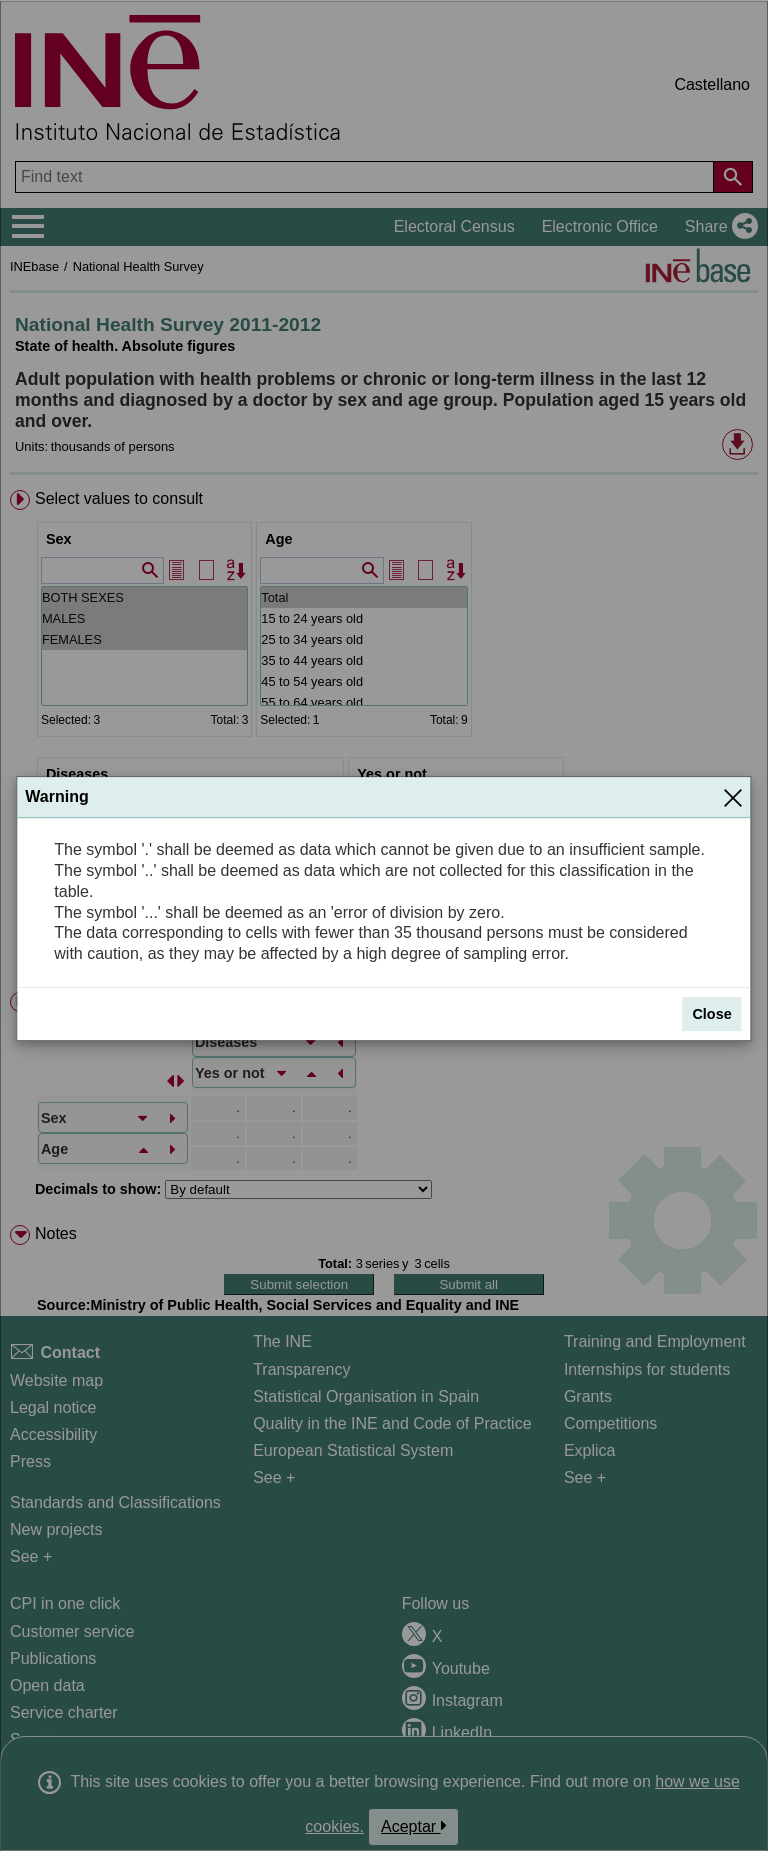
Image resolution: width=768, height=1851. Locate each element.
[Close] (733, 797)
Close (711, 1014)
